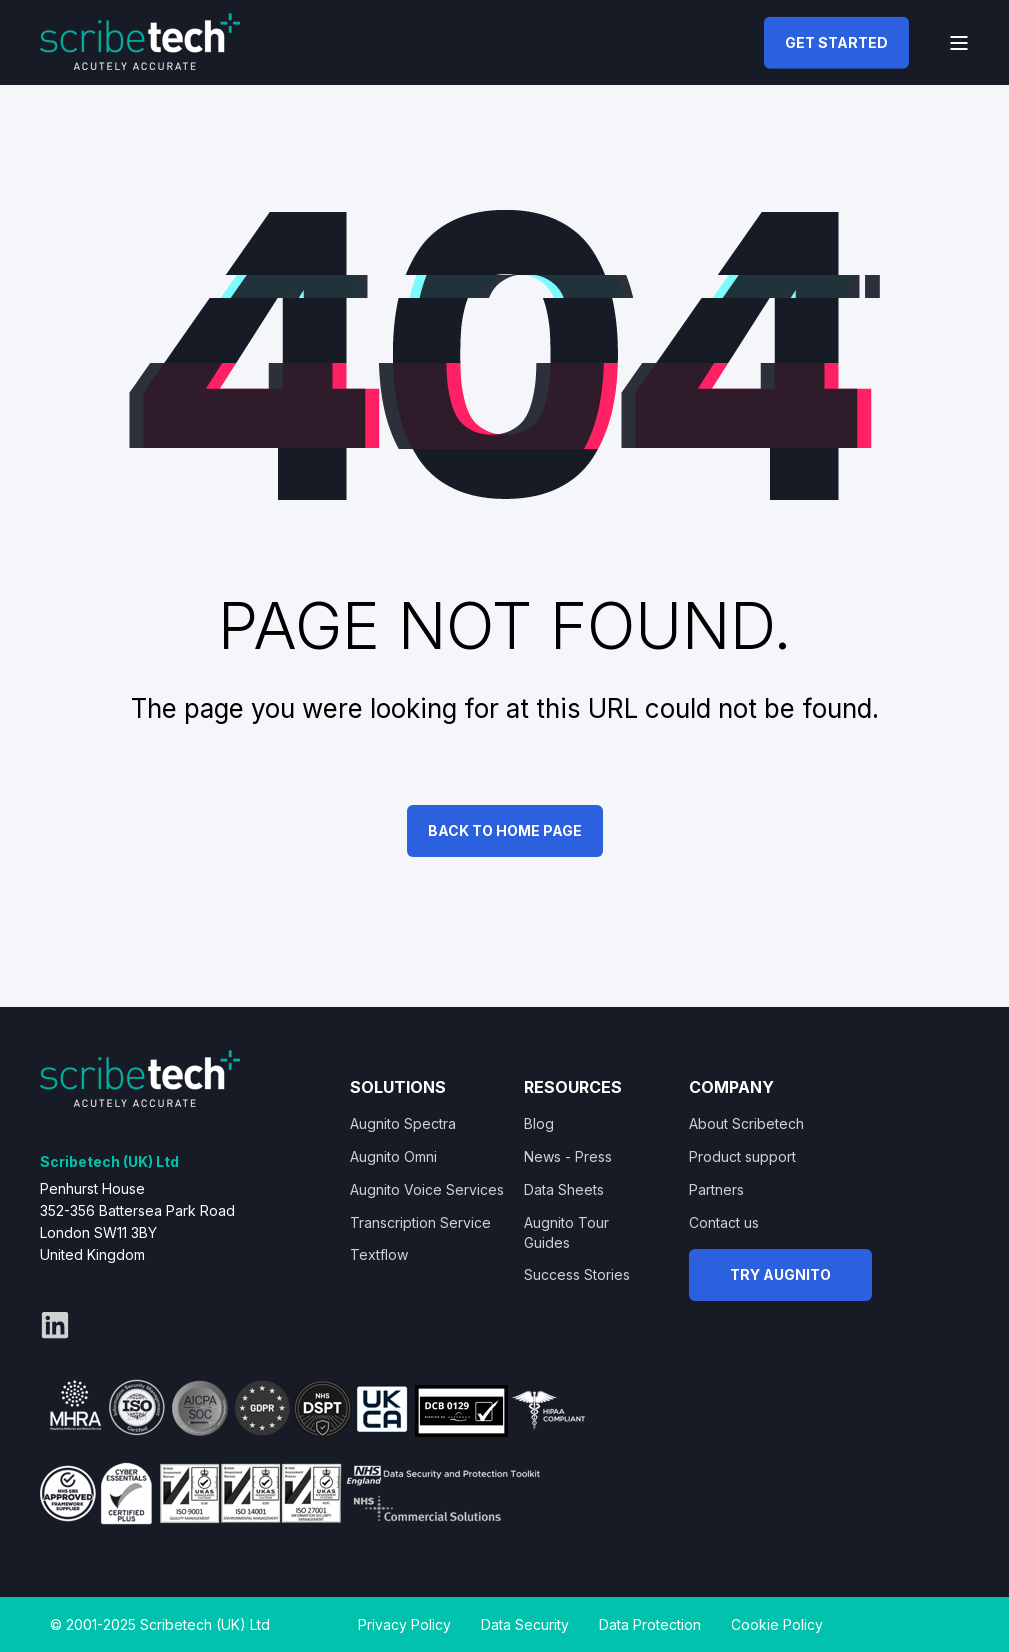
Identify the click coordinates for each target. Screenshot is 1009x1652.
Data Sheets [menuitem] (564, 1189)
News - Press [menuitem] (568, 1156)
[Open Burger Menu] (959, 43)
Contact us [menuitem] (724, 1222)
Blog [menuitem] (539, 1123)
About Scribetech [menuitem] (746, 1123)
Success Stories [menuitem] (577, 1274)
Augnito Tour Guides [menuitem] (566, 1232)
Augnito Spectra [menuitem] (403, 1123)
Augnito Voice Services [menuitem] (427, 1189)
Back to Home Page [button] (505, 830)
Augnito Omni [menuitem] (393, 1156)
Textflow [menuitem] (379, 1254)
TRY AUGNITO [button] (780, 1274)
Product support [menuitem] (742, 1156)
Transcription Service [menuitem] (420, 1222)
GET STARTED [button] (836, 41)
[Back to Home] (140, 40)
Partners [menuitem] (716, 1189)
